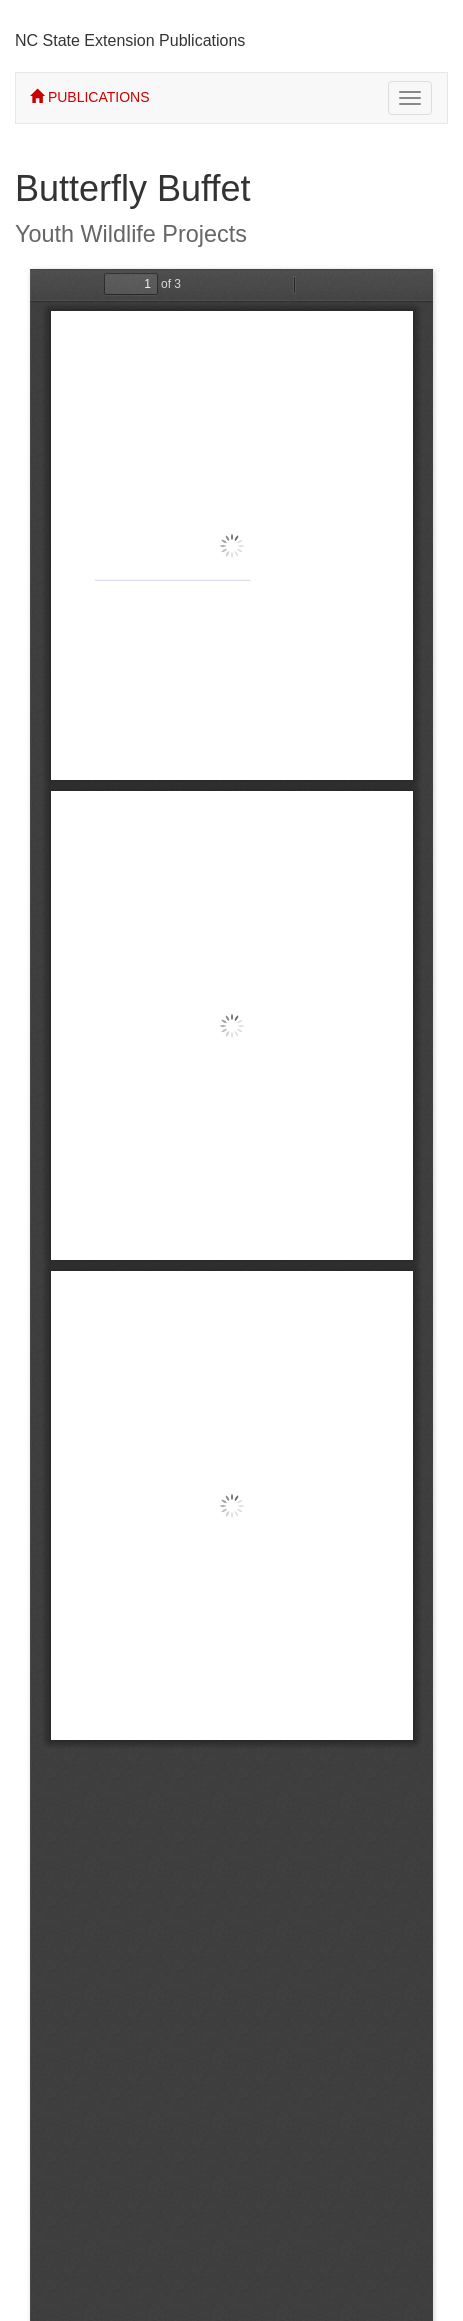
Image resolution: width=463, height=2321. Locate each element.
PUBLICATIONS (90, 97)
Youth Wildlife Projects (131, 234)
